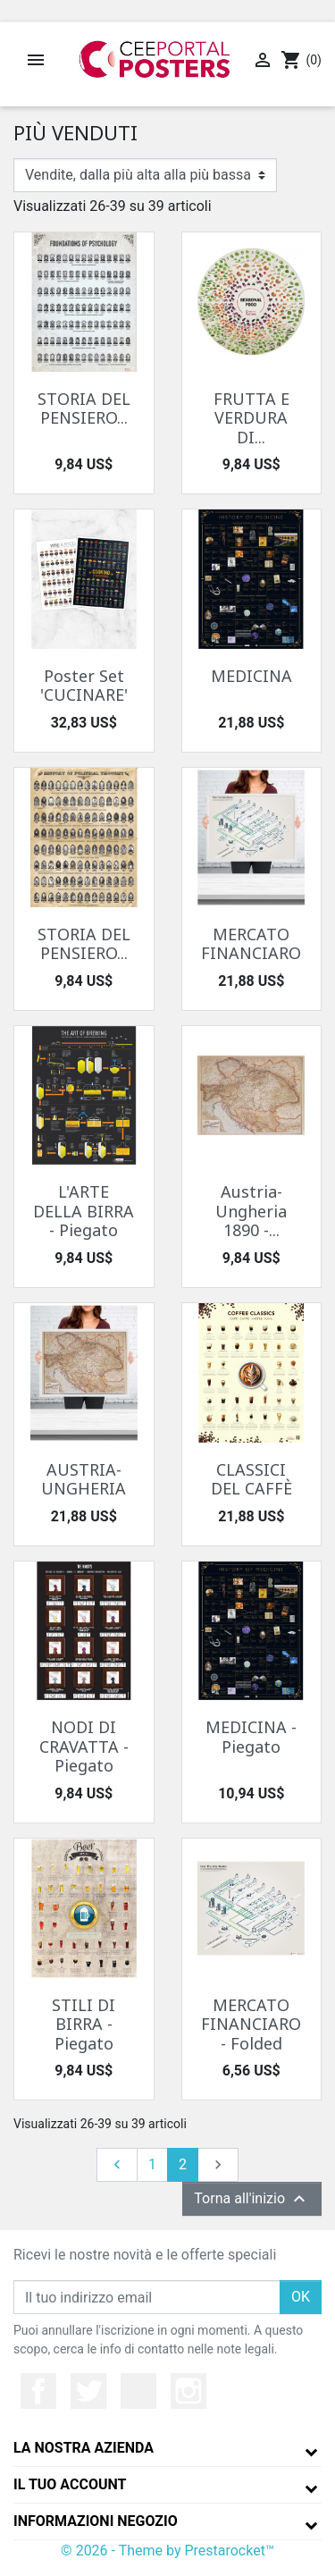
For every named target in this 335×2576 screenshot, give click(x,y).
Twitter (88, 2391)
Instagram (188, 2391)
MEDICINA (251, 675)
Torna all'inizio (252, 2199)
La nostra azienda (83, 2447)
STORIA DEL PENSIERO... (84, 408)
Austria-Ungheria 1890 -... (251, 1211)
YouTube (138, 2391)
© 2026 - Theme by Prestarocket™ (167, 2550)
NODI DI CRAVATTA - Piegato (84, 1746)
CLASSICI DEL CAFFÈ (251, 1479)
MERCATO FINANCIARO (251, 943)
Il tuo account (69, 2484)
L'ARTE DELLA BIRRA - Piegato (83, 1211)
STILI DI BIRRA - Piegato (83, 2024)
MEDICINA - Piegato (251, 1736)
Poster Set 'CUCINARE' (84, 685)
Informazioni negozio (95, 2521)
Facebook (38, 2391)
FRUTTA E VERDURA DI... (251, 418)
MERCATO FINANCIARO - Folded (251, 2024)
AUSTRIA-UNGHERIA (83, 1479)
